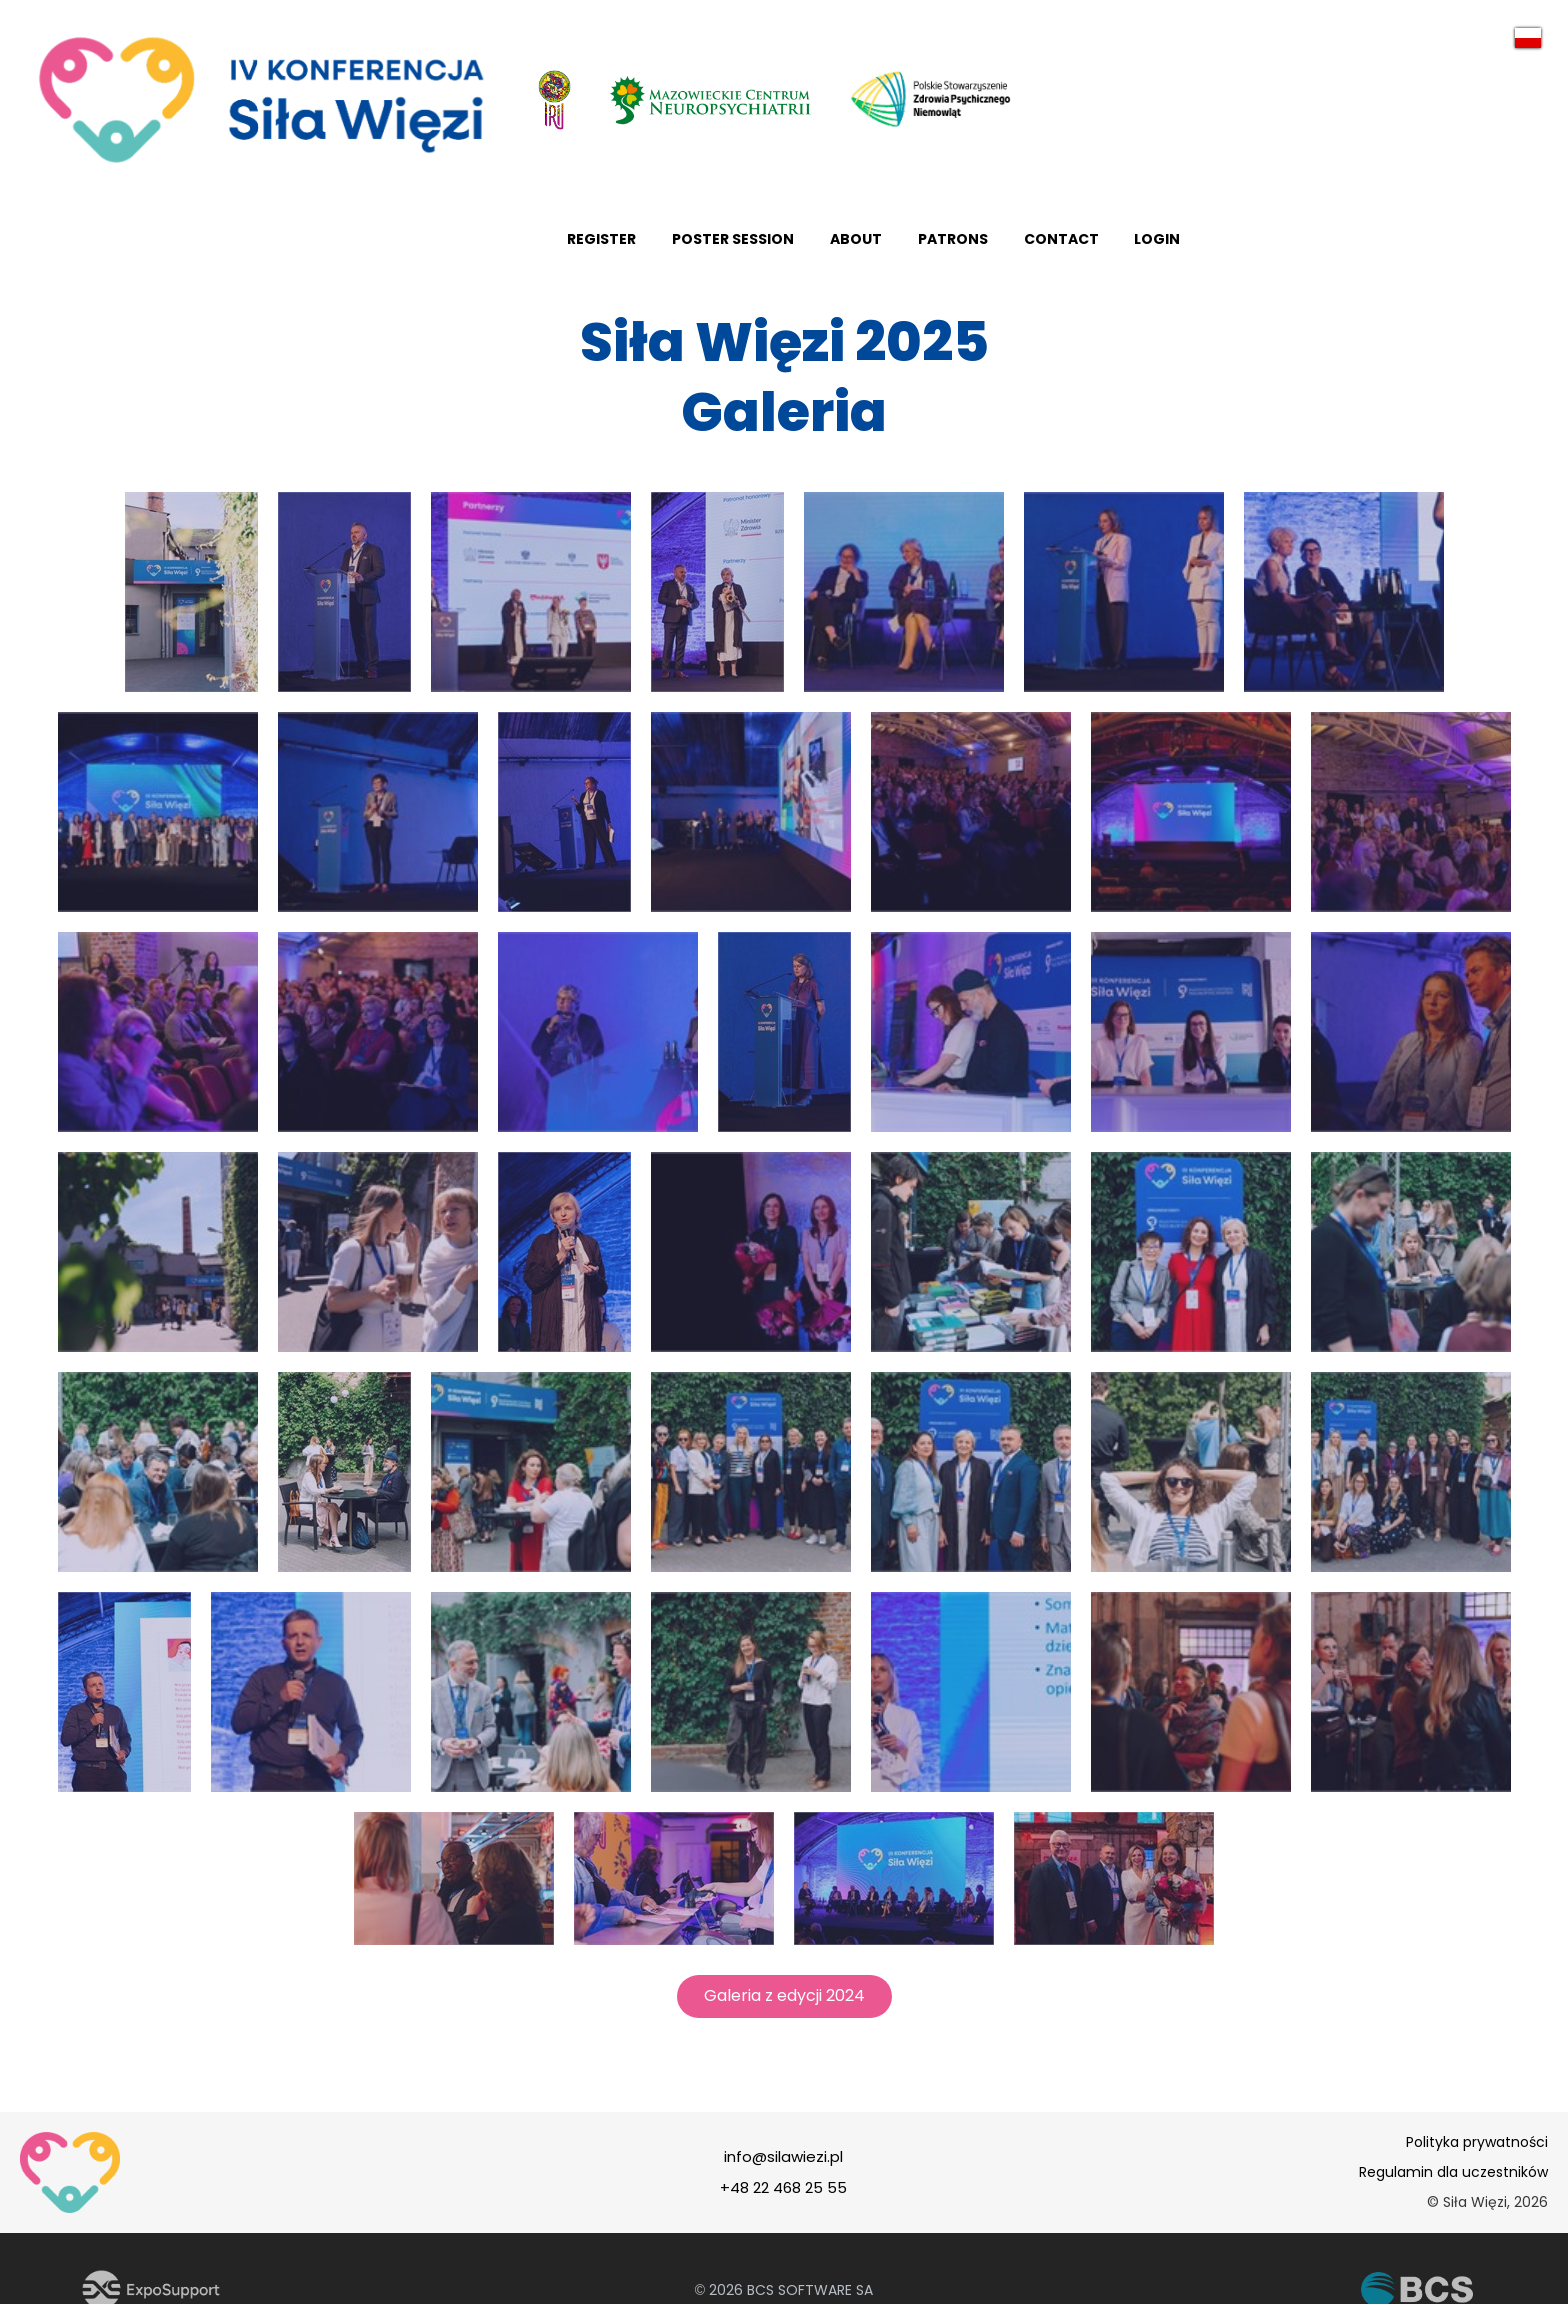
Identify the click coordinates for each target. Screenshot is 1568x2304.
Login (1525, 245)
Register (948, 245)
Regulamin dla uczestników (1453, 2184)
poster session (1084, 245)
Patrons (1312, 245)
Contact (1424, 245)
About (1211, 245)
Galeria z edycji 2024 (784, 2007)
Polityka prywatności (1477, 2154)
